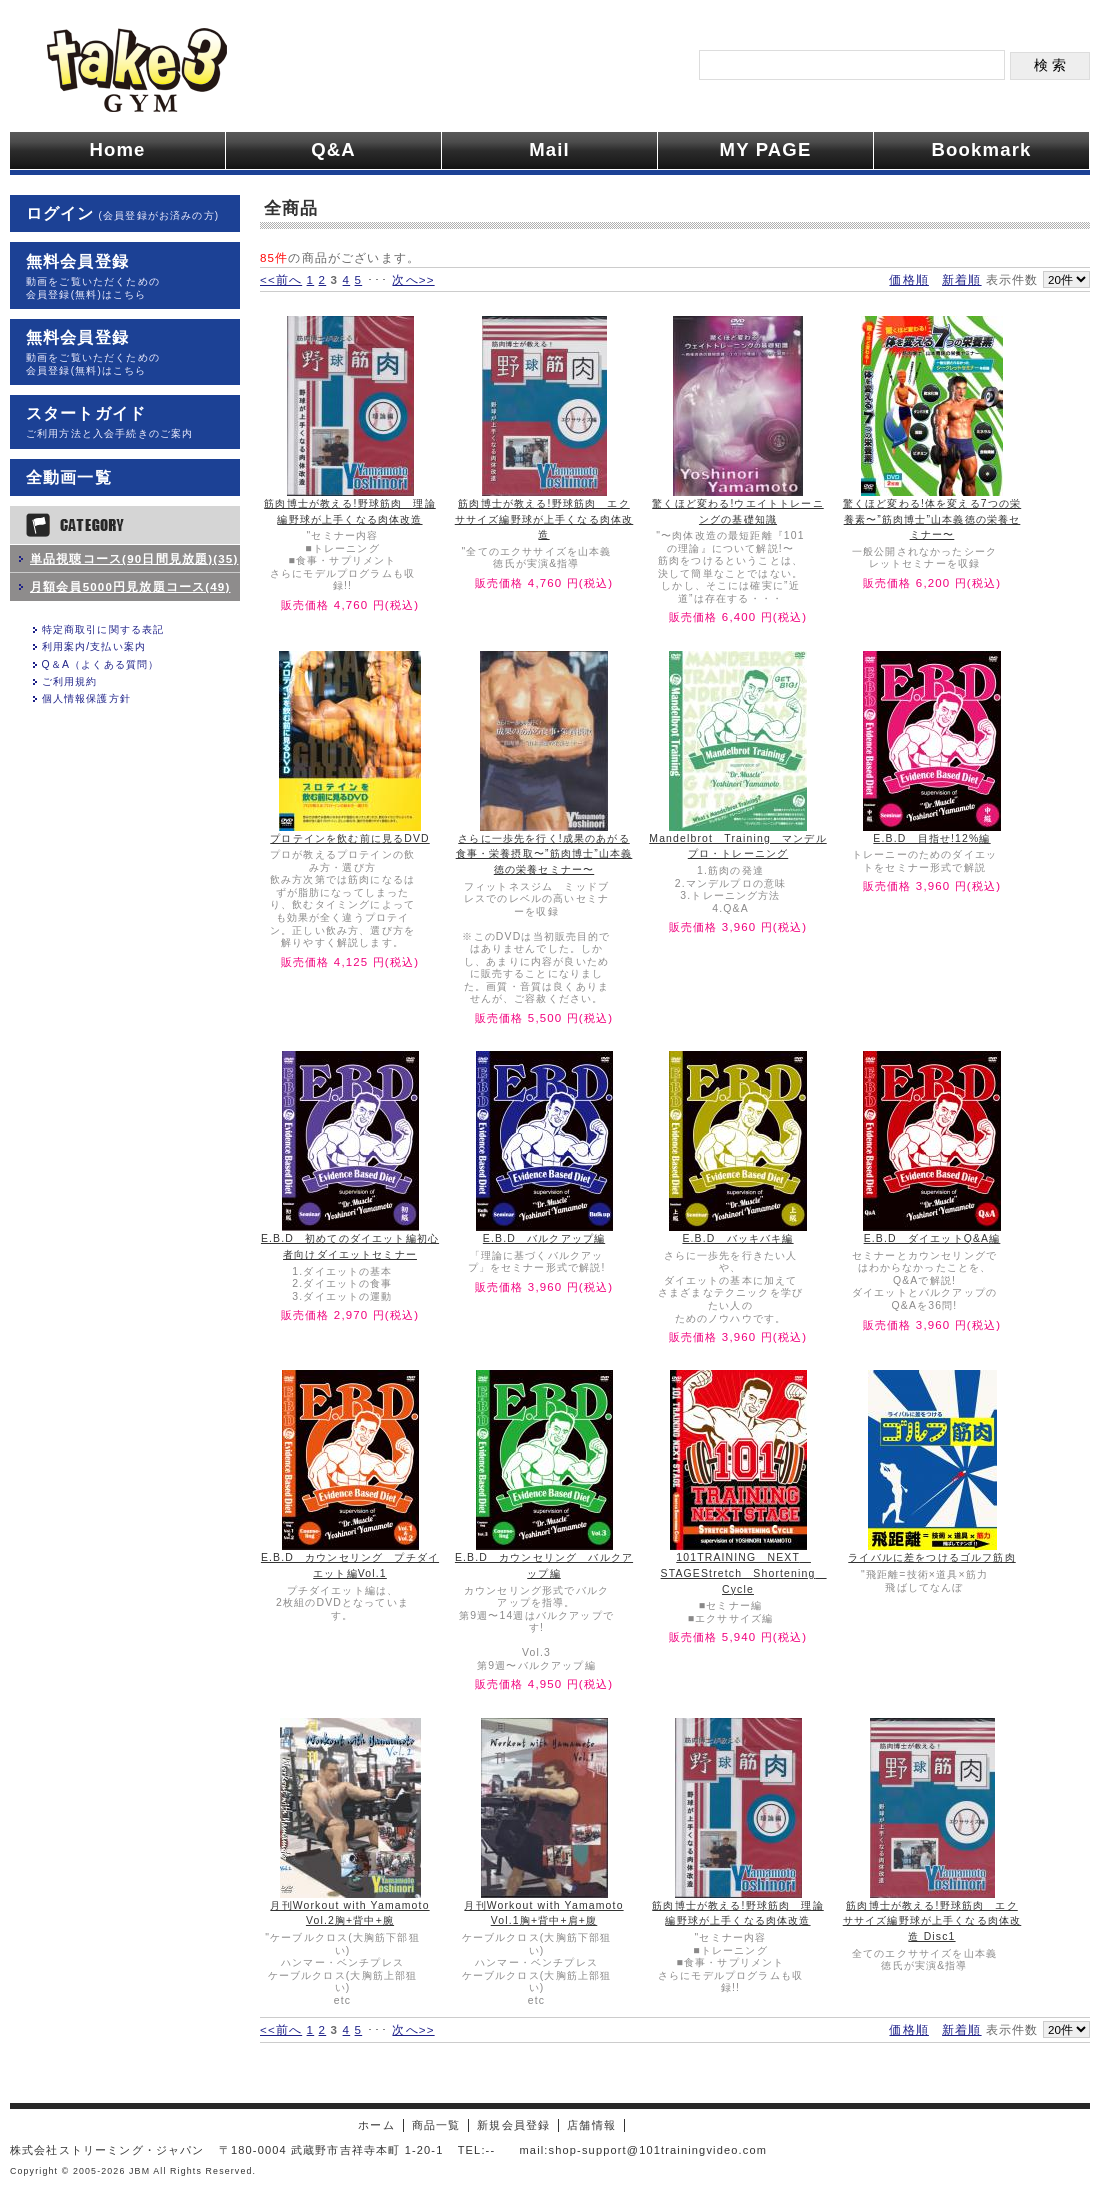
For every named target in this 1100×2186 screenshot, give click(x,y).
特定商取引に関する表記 (103, 629)
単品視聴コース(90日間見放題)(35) (134, 558)
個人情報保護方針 (86, 698)
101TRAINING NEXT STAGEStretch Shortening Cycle (744, 1573)
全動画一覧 (69, 477)
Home (117, 149)
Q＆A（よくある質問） (101, 664)
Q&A (333, 149)
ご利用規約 (70, 681)
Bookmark (982, 149)
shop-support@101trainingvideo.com (658, 2150)
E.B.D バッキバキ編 (737, 1238)
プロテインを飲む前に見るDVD (349, 838)
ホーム (376, 2125)
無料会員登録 (125, 277)
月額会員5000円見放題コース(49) (130, 586)
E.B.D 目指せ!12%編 (931, 838)
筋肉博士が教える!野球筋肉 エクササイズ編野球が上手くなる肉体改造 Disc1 (932, 1921)
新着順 (961, 279)
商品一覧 (436, 2125)
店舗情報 (591, 2125)
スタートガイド (125, 422)
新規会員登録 (513, 2125)
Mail (549, 149)
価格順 (908, 279)
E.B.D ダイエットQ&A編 (932, 1238)
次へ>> (413, 279)
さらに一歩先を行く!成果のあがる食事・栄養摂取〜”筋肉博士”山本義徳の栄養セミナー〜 (544, 854)
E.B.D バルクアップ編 (544, 1238)
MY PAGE (766, 149)
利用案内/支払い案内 (94, 646)
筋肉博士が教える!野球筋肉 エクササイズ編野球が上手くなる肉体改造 (544, 519)
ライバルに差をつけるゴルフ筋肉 (931, 1557)
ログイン (122, 213)
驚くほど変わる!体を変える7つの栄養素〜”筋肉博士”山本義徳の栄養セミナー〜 (932, 519)
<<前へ (281, 279)
